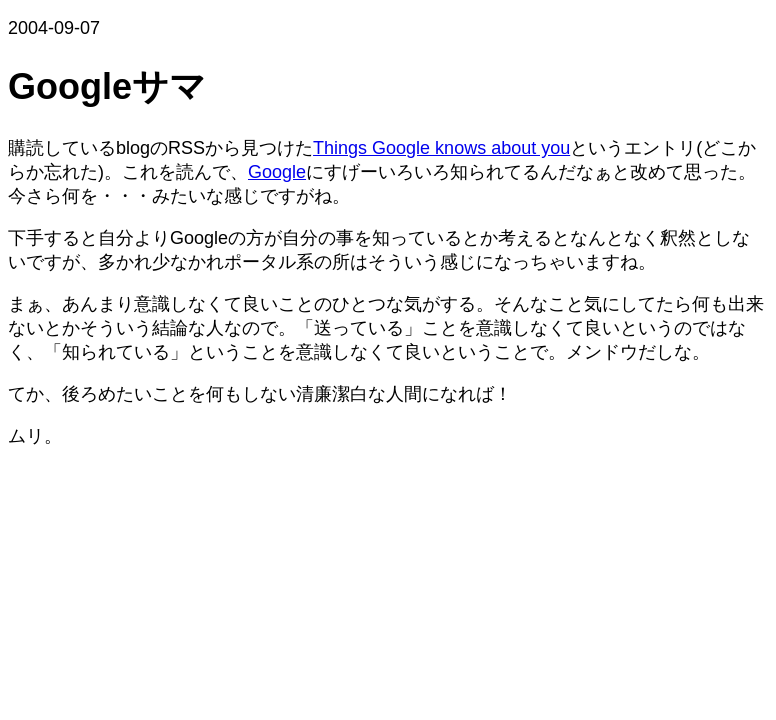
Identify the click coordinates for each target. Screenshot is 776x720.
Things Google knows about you (441, 148)
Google (277, 172)
